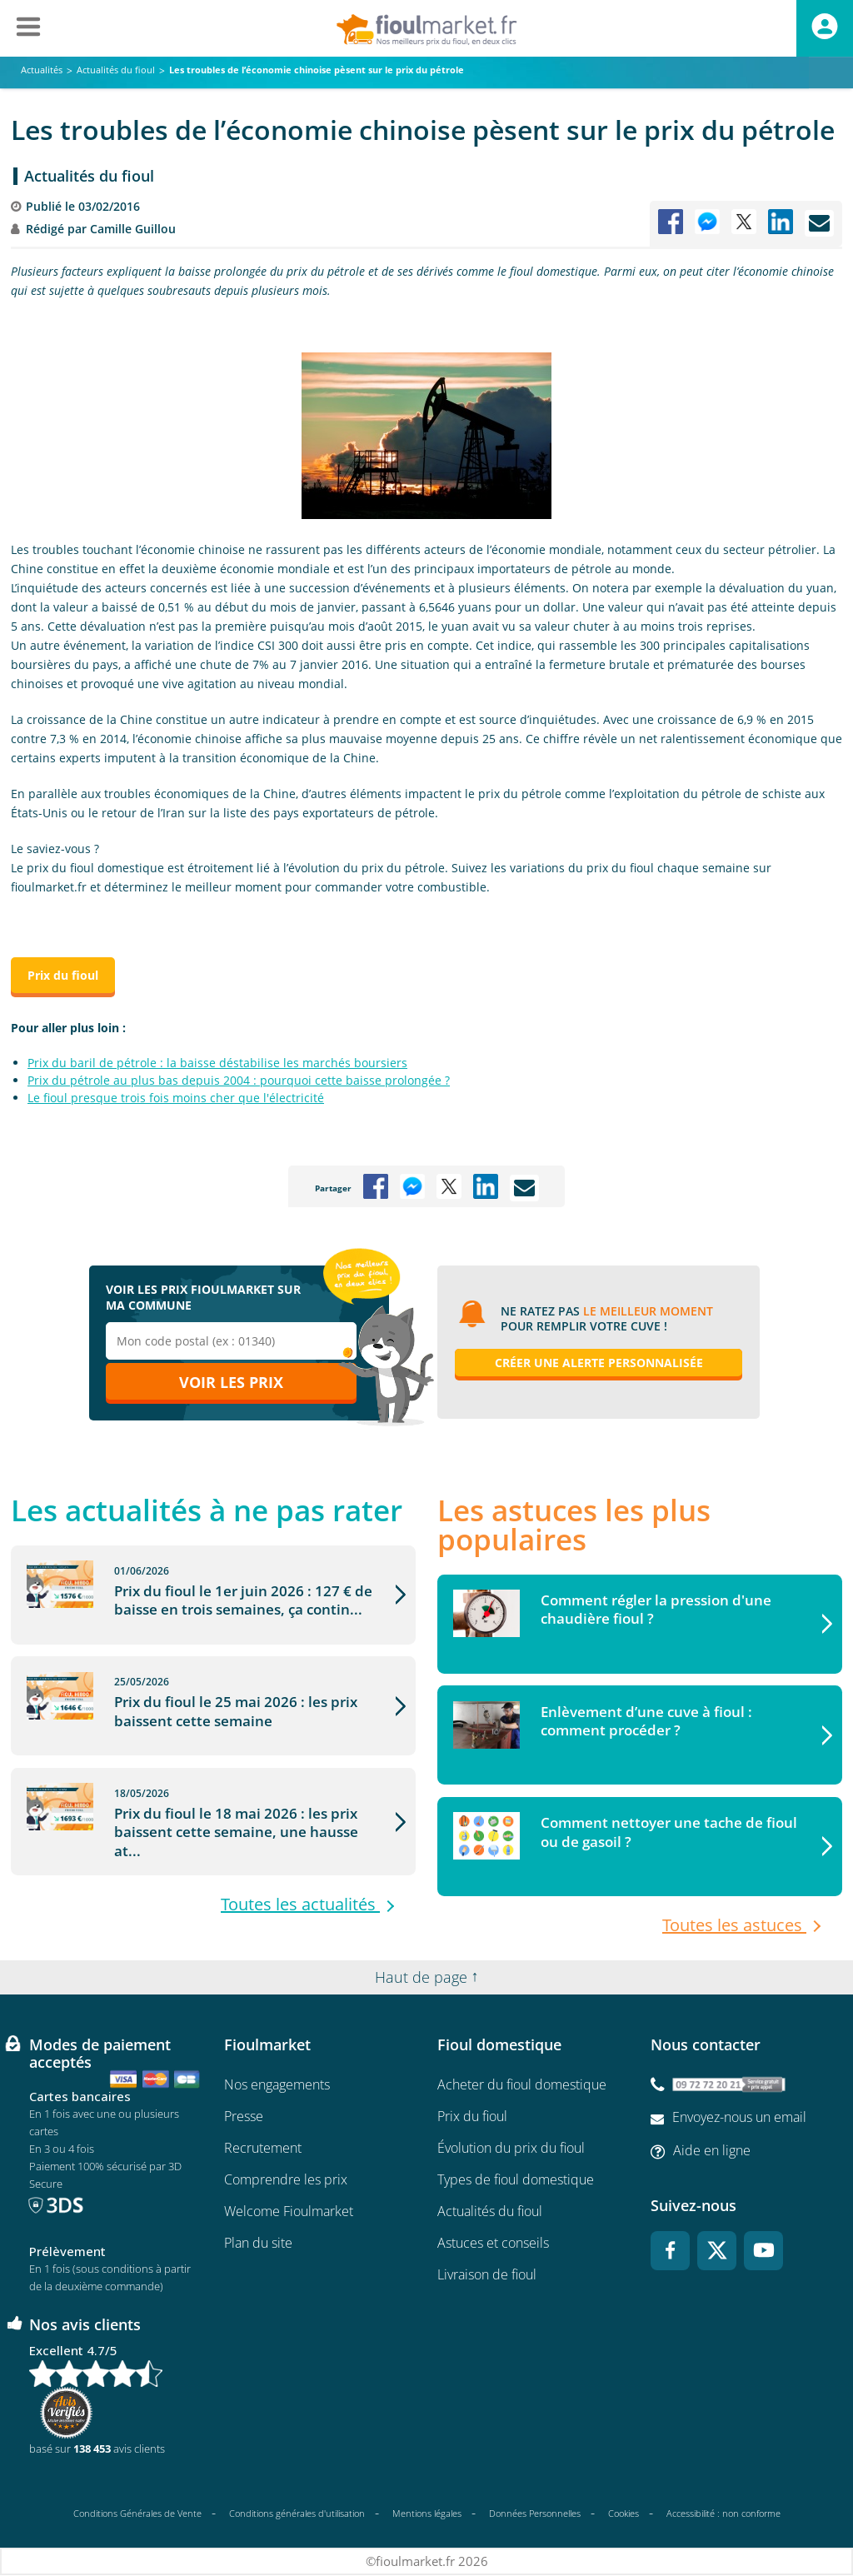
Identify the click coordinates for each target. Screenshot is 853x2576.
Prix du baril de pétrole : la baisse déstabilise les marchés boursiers (217, 1063)
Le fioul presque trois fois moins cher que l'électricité (175, 1098)
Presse (243, 2117)
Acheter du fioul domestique (521, 2085)
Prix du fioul (472, 2117)
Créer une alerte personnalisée (599, 1362)
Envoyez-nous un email (739, 2118)
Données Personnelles (535, 2514)
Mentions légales (426, 2514)
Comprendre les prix (285, 2180)
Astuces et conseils (493, 2243)
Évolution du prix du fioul (511, 2148)
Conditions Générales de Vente (137, 2514)
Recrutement (263, 2148)
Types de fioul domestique (515, 2180)
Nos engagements (277, 2085)
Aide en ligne (712, 2151)
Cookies (623, 2514)
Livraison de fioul (486, 2275)
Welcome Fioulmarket (288, 2212)
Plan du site (258, 2243)
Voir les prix (231, 1382)
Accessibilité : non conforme (723, 2514)
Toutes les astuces (734, 1926)
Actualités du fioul (89, 176)
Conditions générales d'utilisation (297, 2514)
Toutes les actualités (300, 1922)
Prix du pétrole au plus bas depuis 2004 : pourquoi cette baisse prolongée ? (238, 1080)
